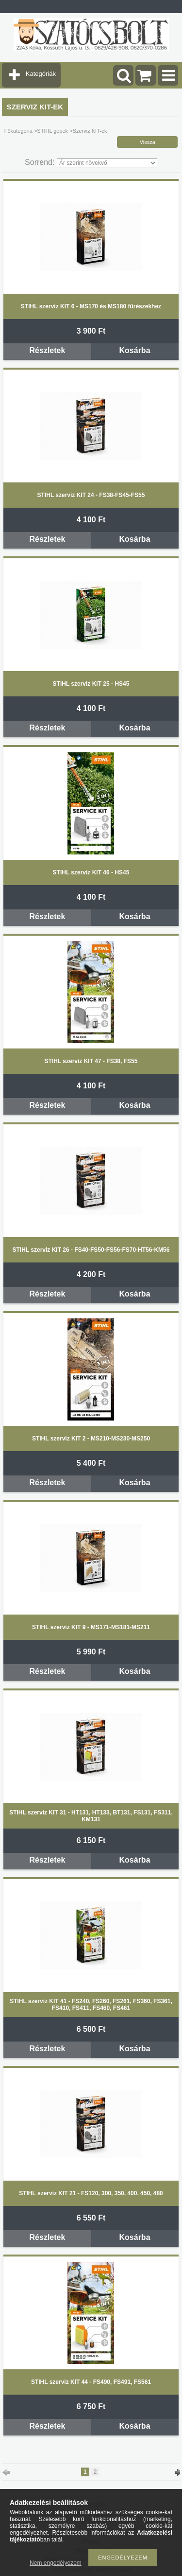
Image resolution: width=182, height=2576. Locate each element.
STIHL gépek (52, 131)
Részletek (48, 350)
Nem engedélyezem (56, 2562)
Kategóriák (41, 73)
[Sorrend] (107, 163)
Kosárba (134, 350)
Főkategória (18, 131)
